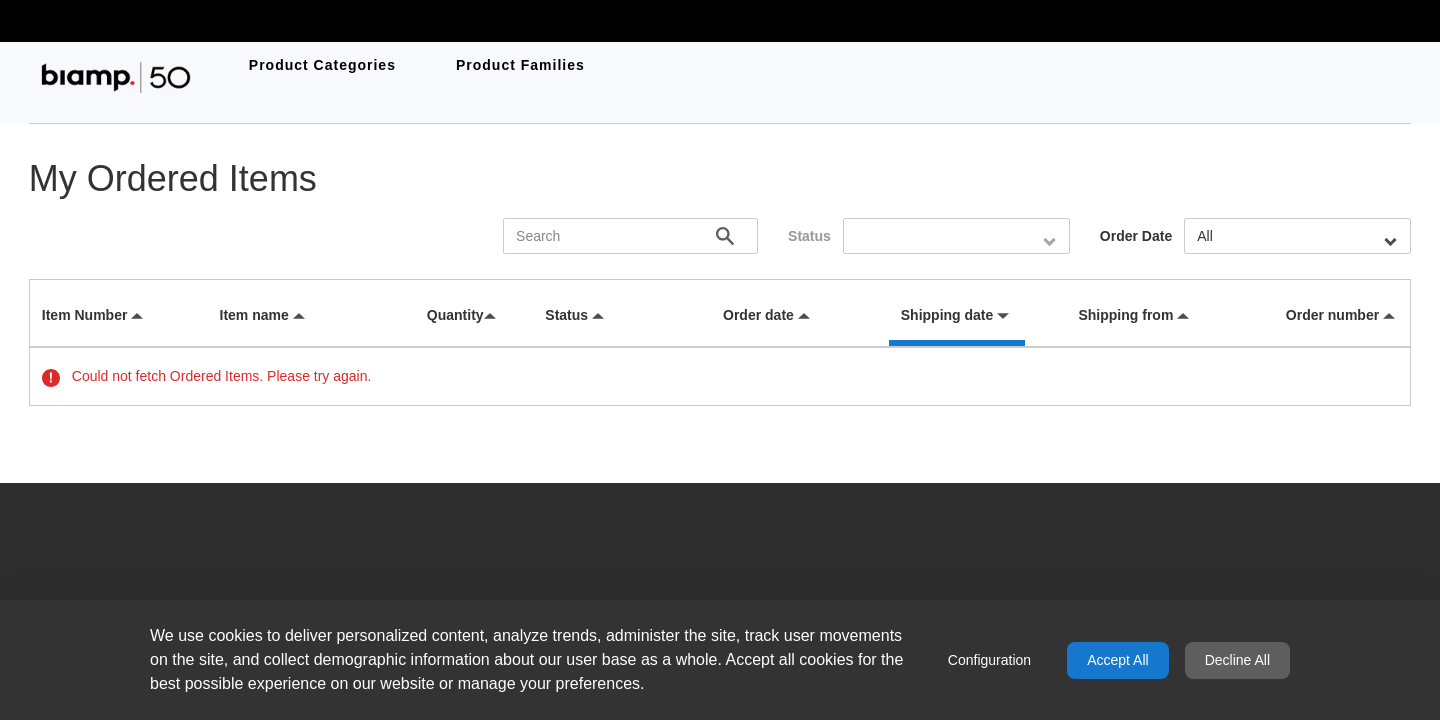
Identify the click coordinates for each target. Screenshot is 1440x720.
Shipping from (1125, 315)
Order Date (1136, 236)
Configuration (989, 660)
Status (809, 236)
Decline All (1237, 660)
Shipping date (947, 315)
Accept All (1117, 660)
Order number (1332, 315)
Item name (254, 315)
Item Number (85, 315)
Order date (758, 315)
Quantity (455, 315)
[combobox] (956, 236)
